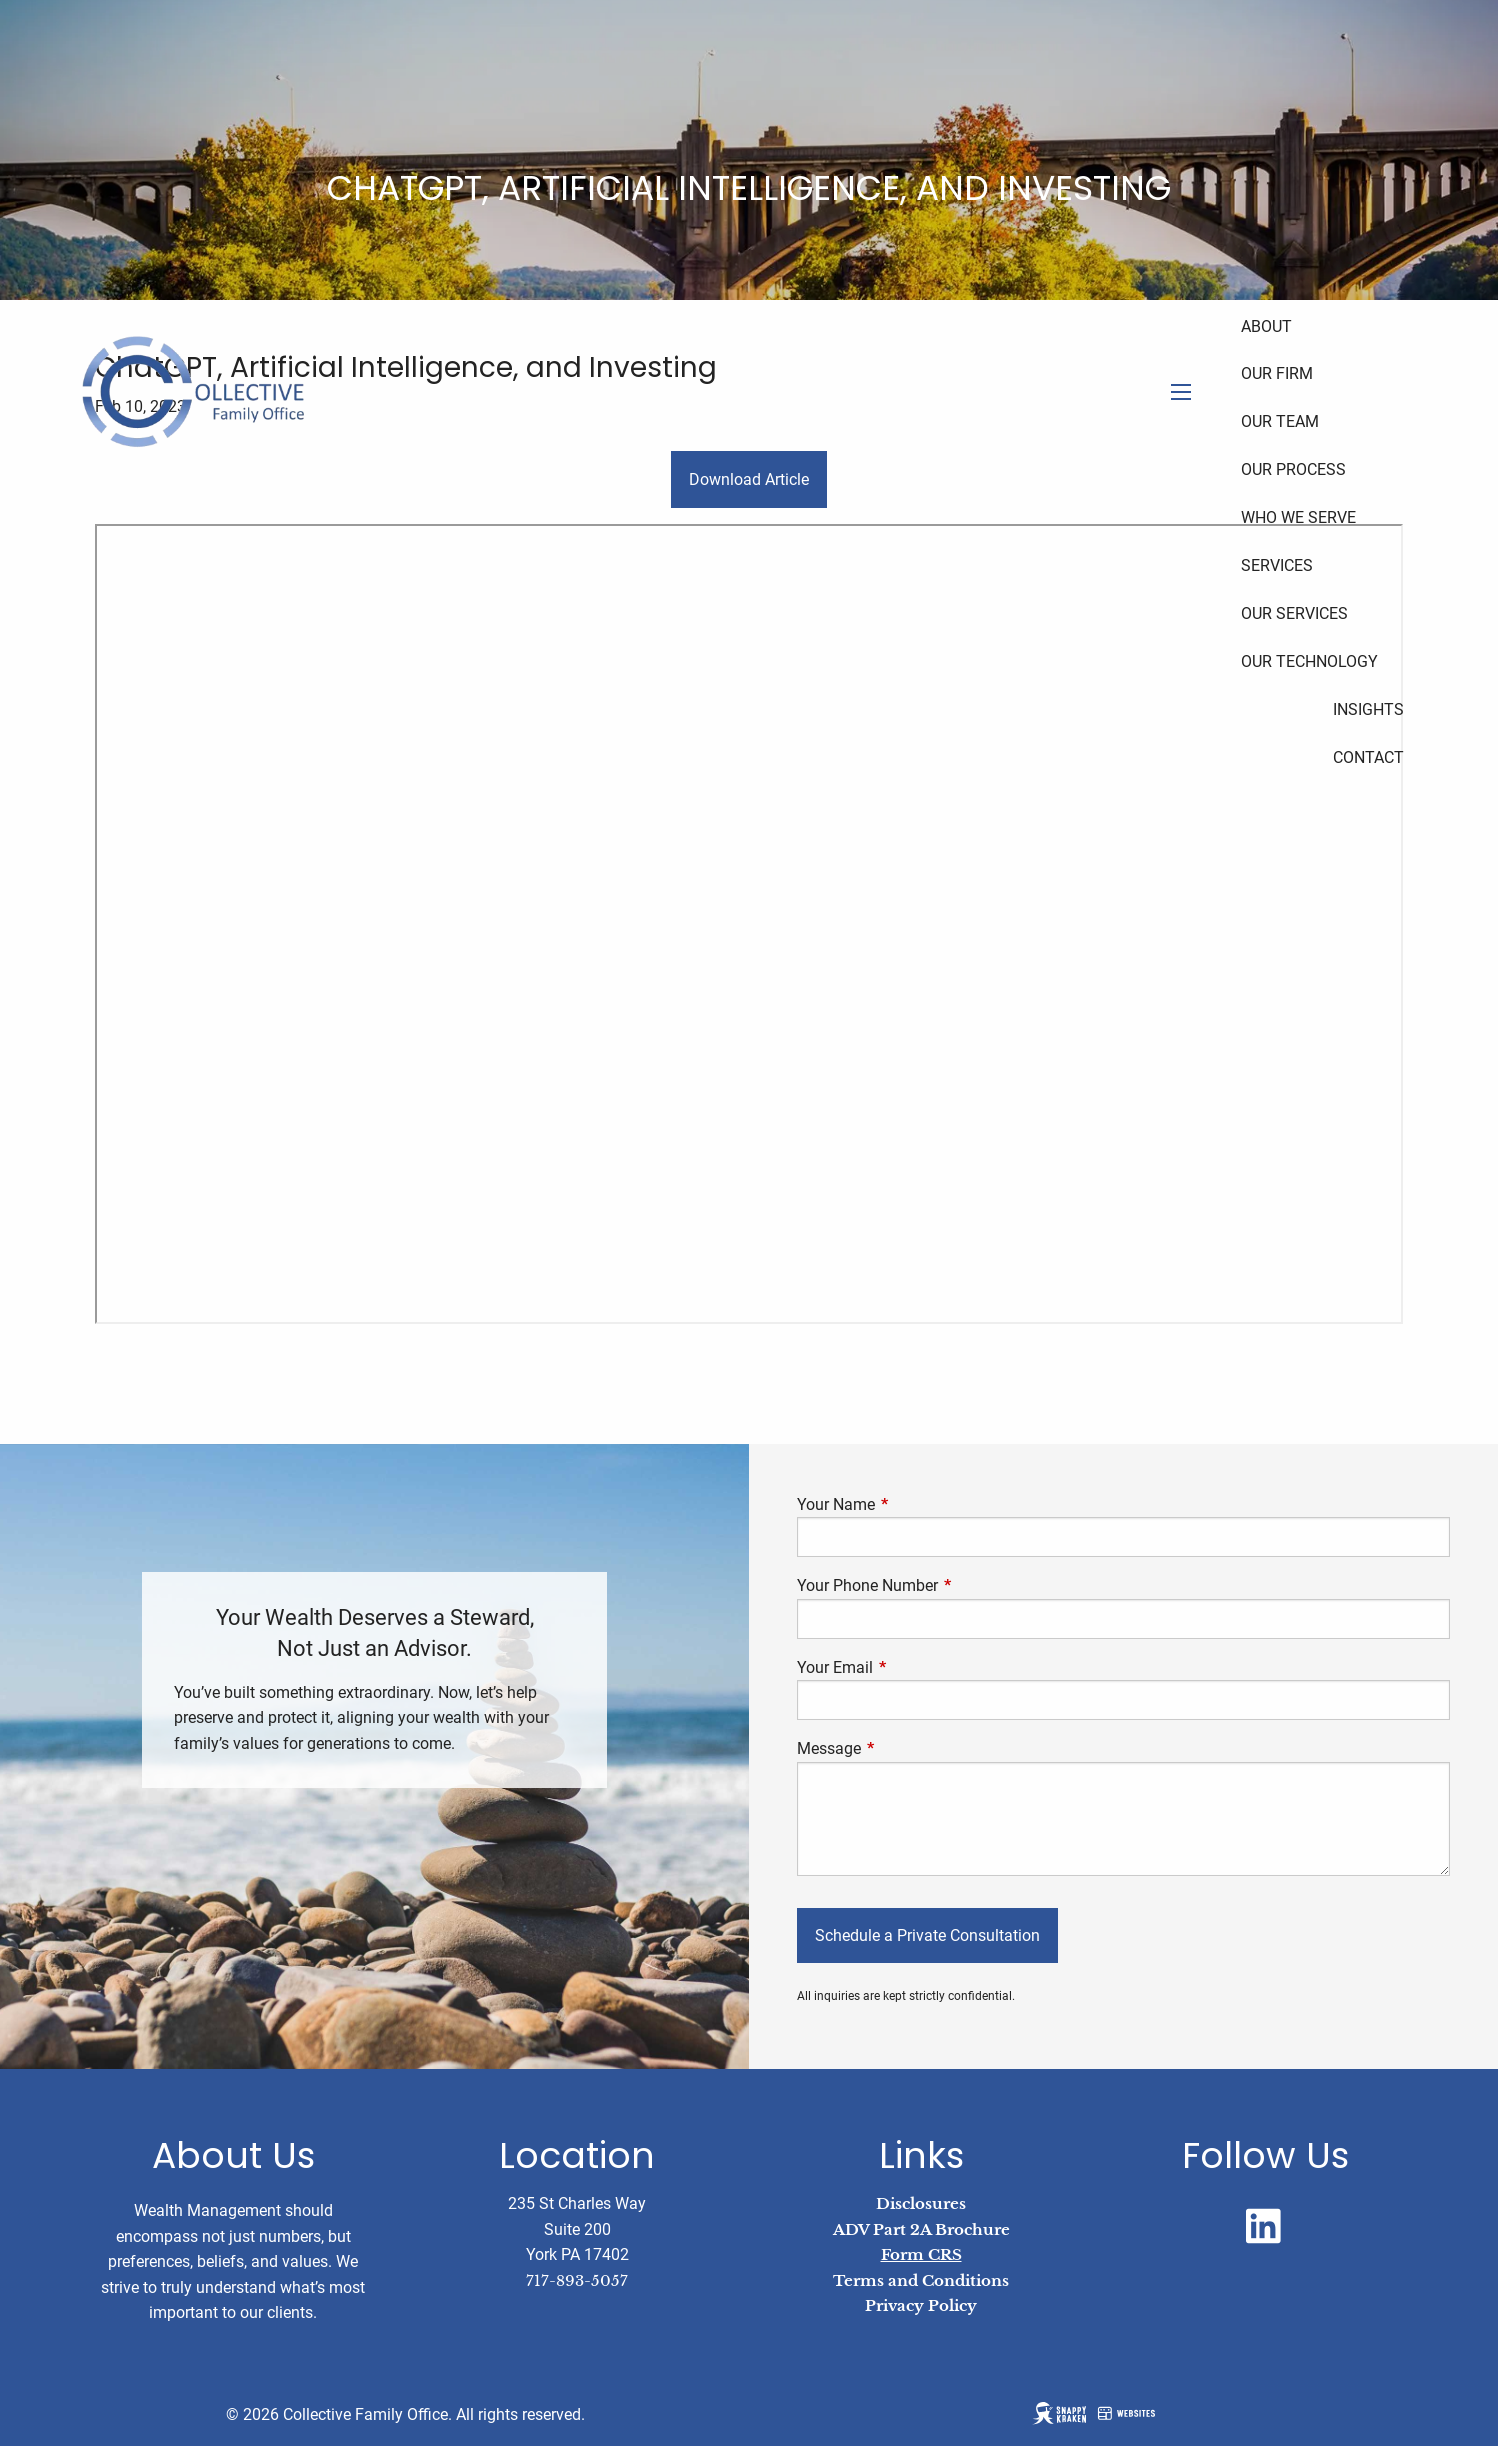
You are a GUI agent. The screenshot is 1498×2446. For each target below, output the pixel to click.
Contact (1368, 757)
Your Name (911, 1504)
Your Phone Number (942, 1585)
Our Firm (1277, 373)
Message (904, 1748)
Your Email (910, 1667)
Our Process (1293, 469)
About (1266, 326)
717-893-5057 (577, 2280)
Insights (1368, 709)
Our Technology (1309, 661)
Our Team (1280, 421)
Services (1277, 565)
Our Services (1294, 613)
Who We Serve (1298, 517)
